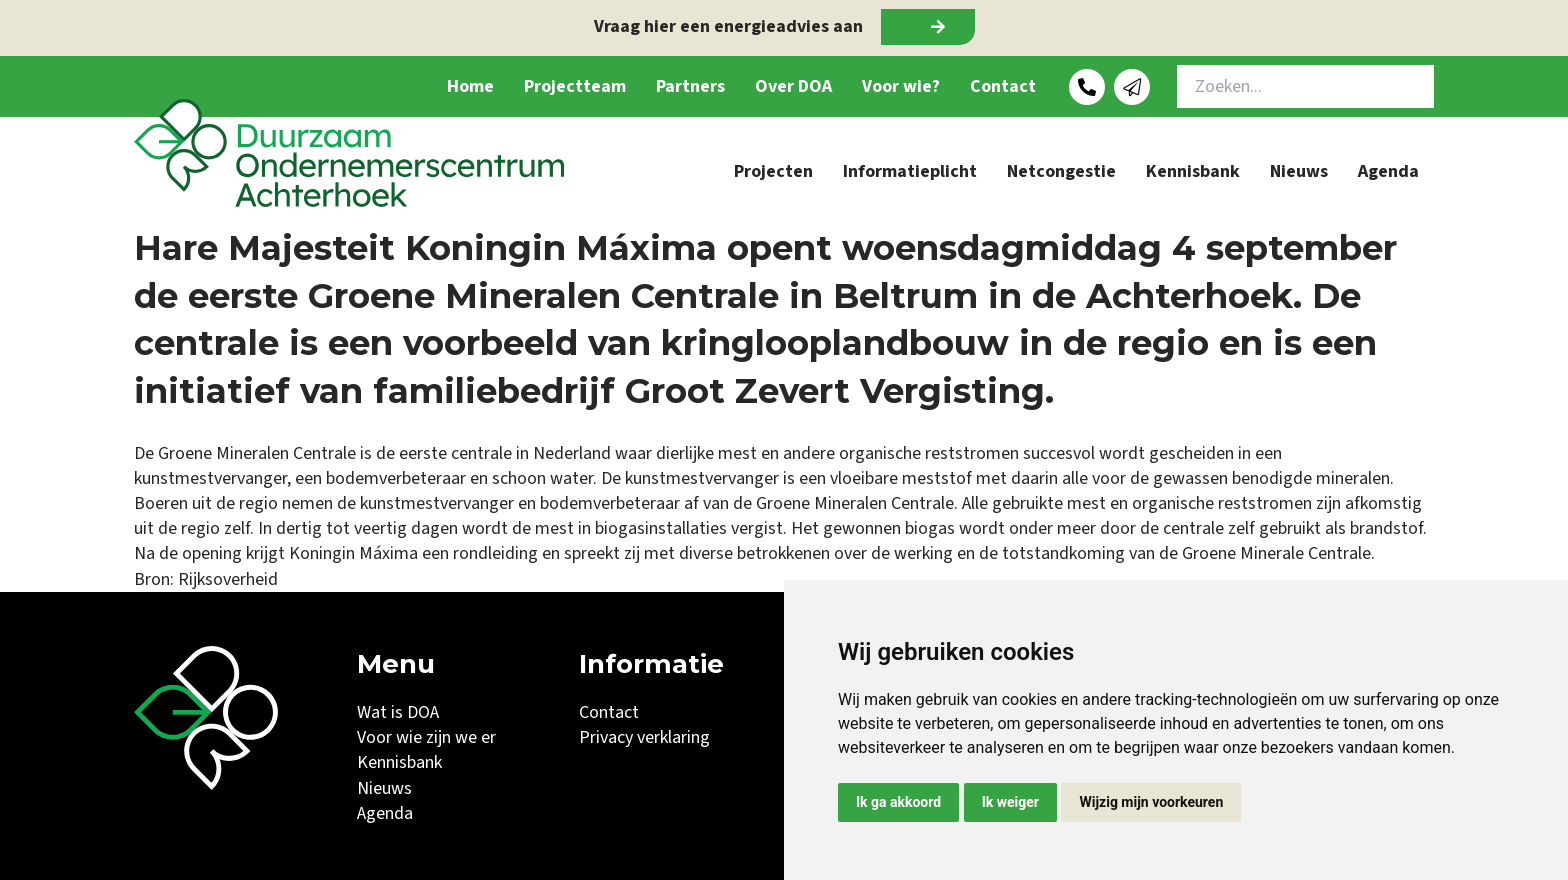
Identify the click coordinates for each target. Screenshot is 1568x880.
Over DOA (793, 86)
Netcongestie (1061, 171)
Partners (690, 86)
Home (470, 86)
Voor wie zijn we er (426, 737)
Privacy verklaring (644, 737)
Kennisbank (1193, 171)
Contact (1003, 86)
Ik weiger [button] (1010, 802)
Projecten (773, 171)
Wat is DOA (398, 712)
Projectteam (575, 86)
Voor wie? (901, 86)
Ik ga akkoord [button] (898, 802)
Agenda (1388, 171)
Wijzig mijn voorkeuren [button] (1151, 802)
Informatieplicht (910, 171)
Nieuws (1299, 171)
